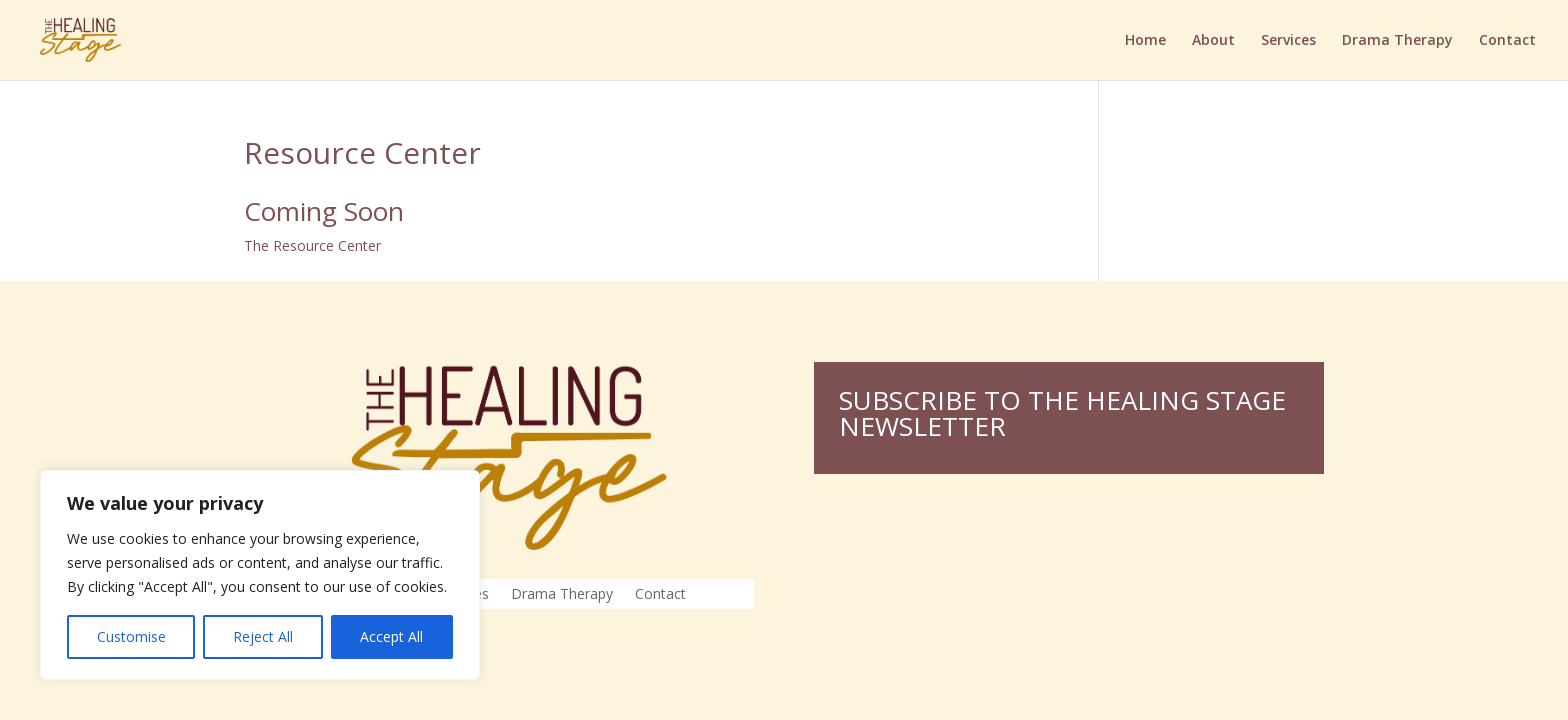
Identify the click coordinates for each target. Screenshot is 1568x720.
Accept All (391, 636)
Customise (131, 636)
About (1213, 41)
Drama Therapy (1397, 41)
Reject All (263, 636)
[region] (260, 575)
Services (1288, 41)
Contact (1507, 41)
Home (1145, 41)
